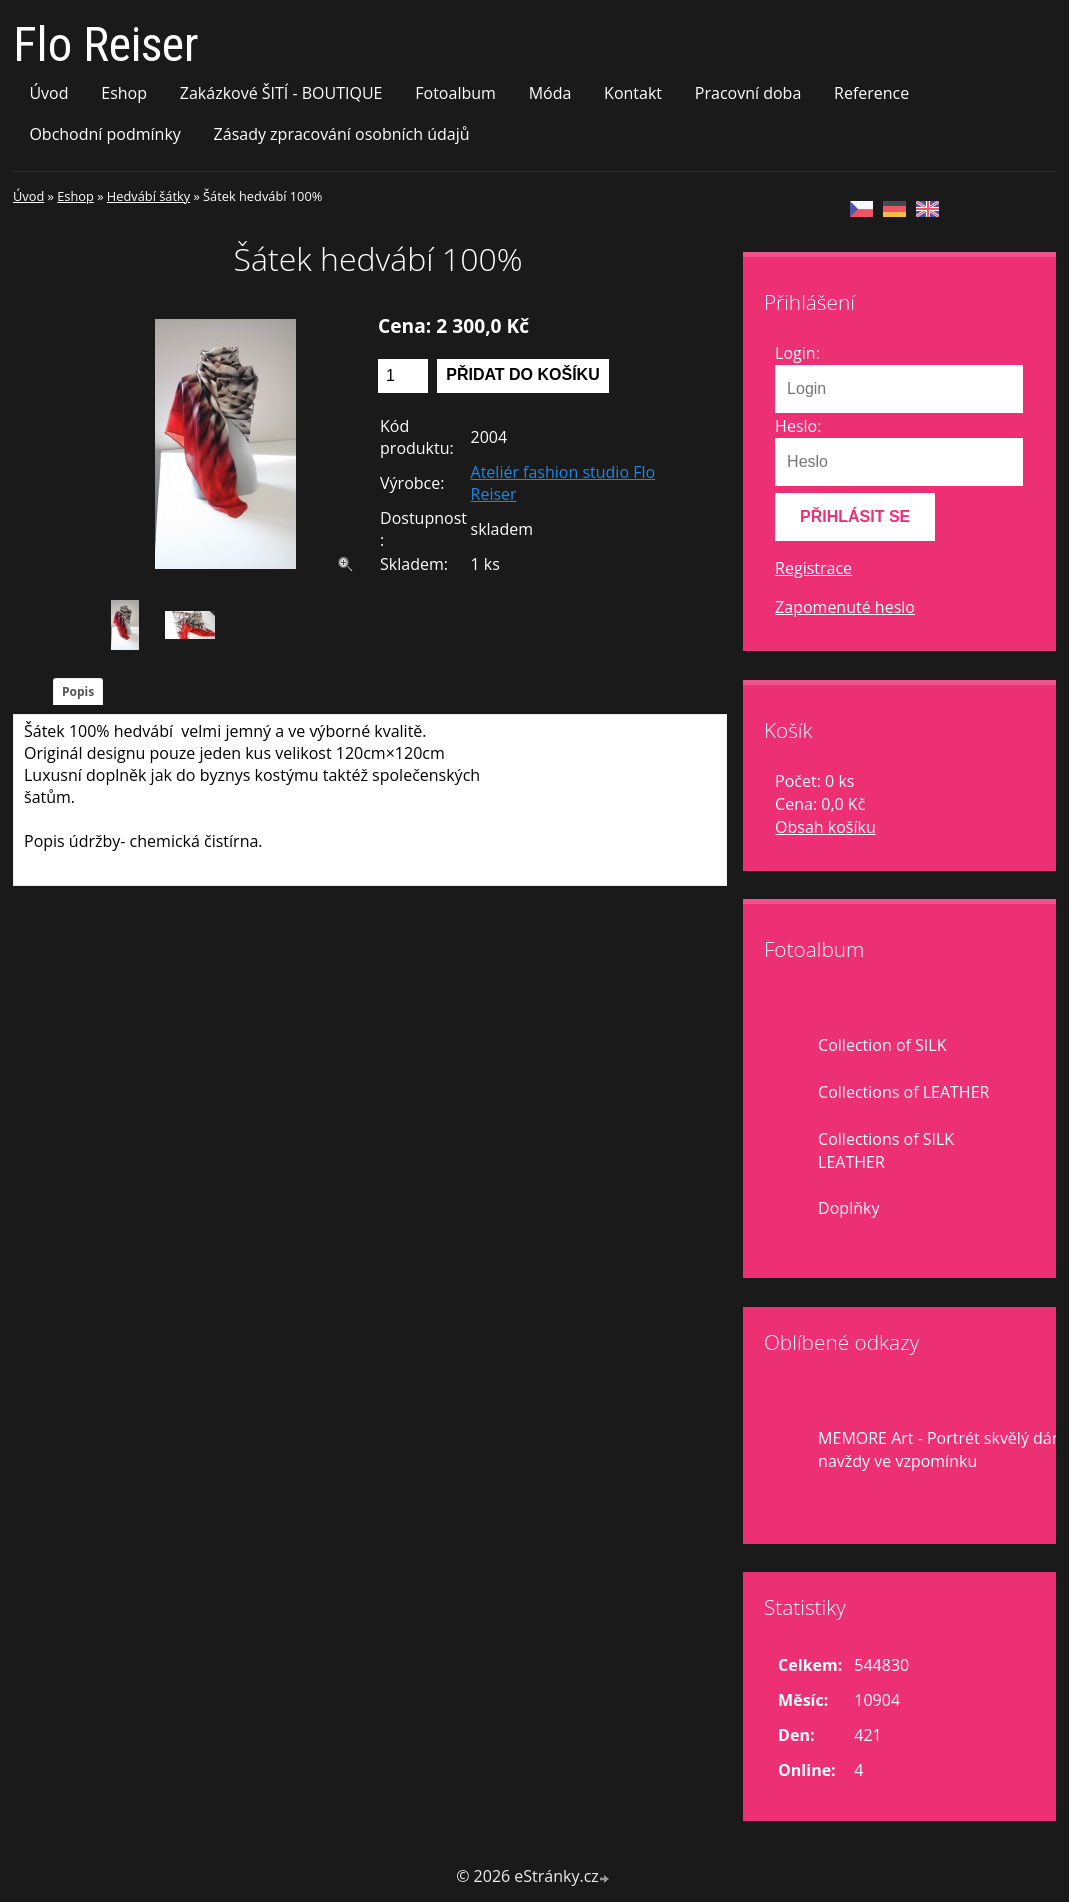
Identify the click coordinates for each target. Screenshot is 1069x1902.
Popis (78, 691)
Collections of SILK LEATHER (886, 1150)
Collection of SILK (882, 1045)
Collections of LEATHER (903, 1092)
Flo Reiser (106, 44)
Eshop (124, 93)
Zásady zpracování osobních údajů (342, 134)
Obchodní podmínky (104, 134)
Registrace (813, 568)
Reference (871, 93)
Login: (797, 353)
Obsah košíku (825, 827)
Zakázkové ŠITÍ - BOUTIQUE (281, 93)
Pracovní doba (748, 93)
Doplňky (848, 1208)
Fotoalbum (455, 93)
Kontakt (633, 93)
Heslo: (798, 426)
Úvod (48, 93)
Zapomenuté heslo (845, 607)
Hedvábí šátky (148, 196)
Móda (550, 93)
